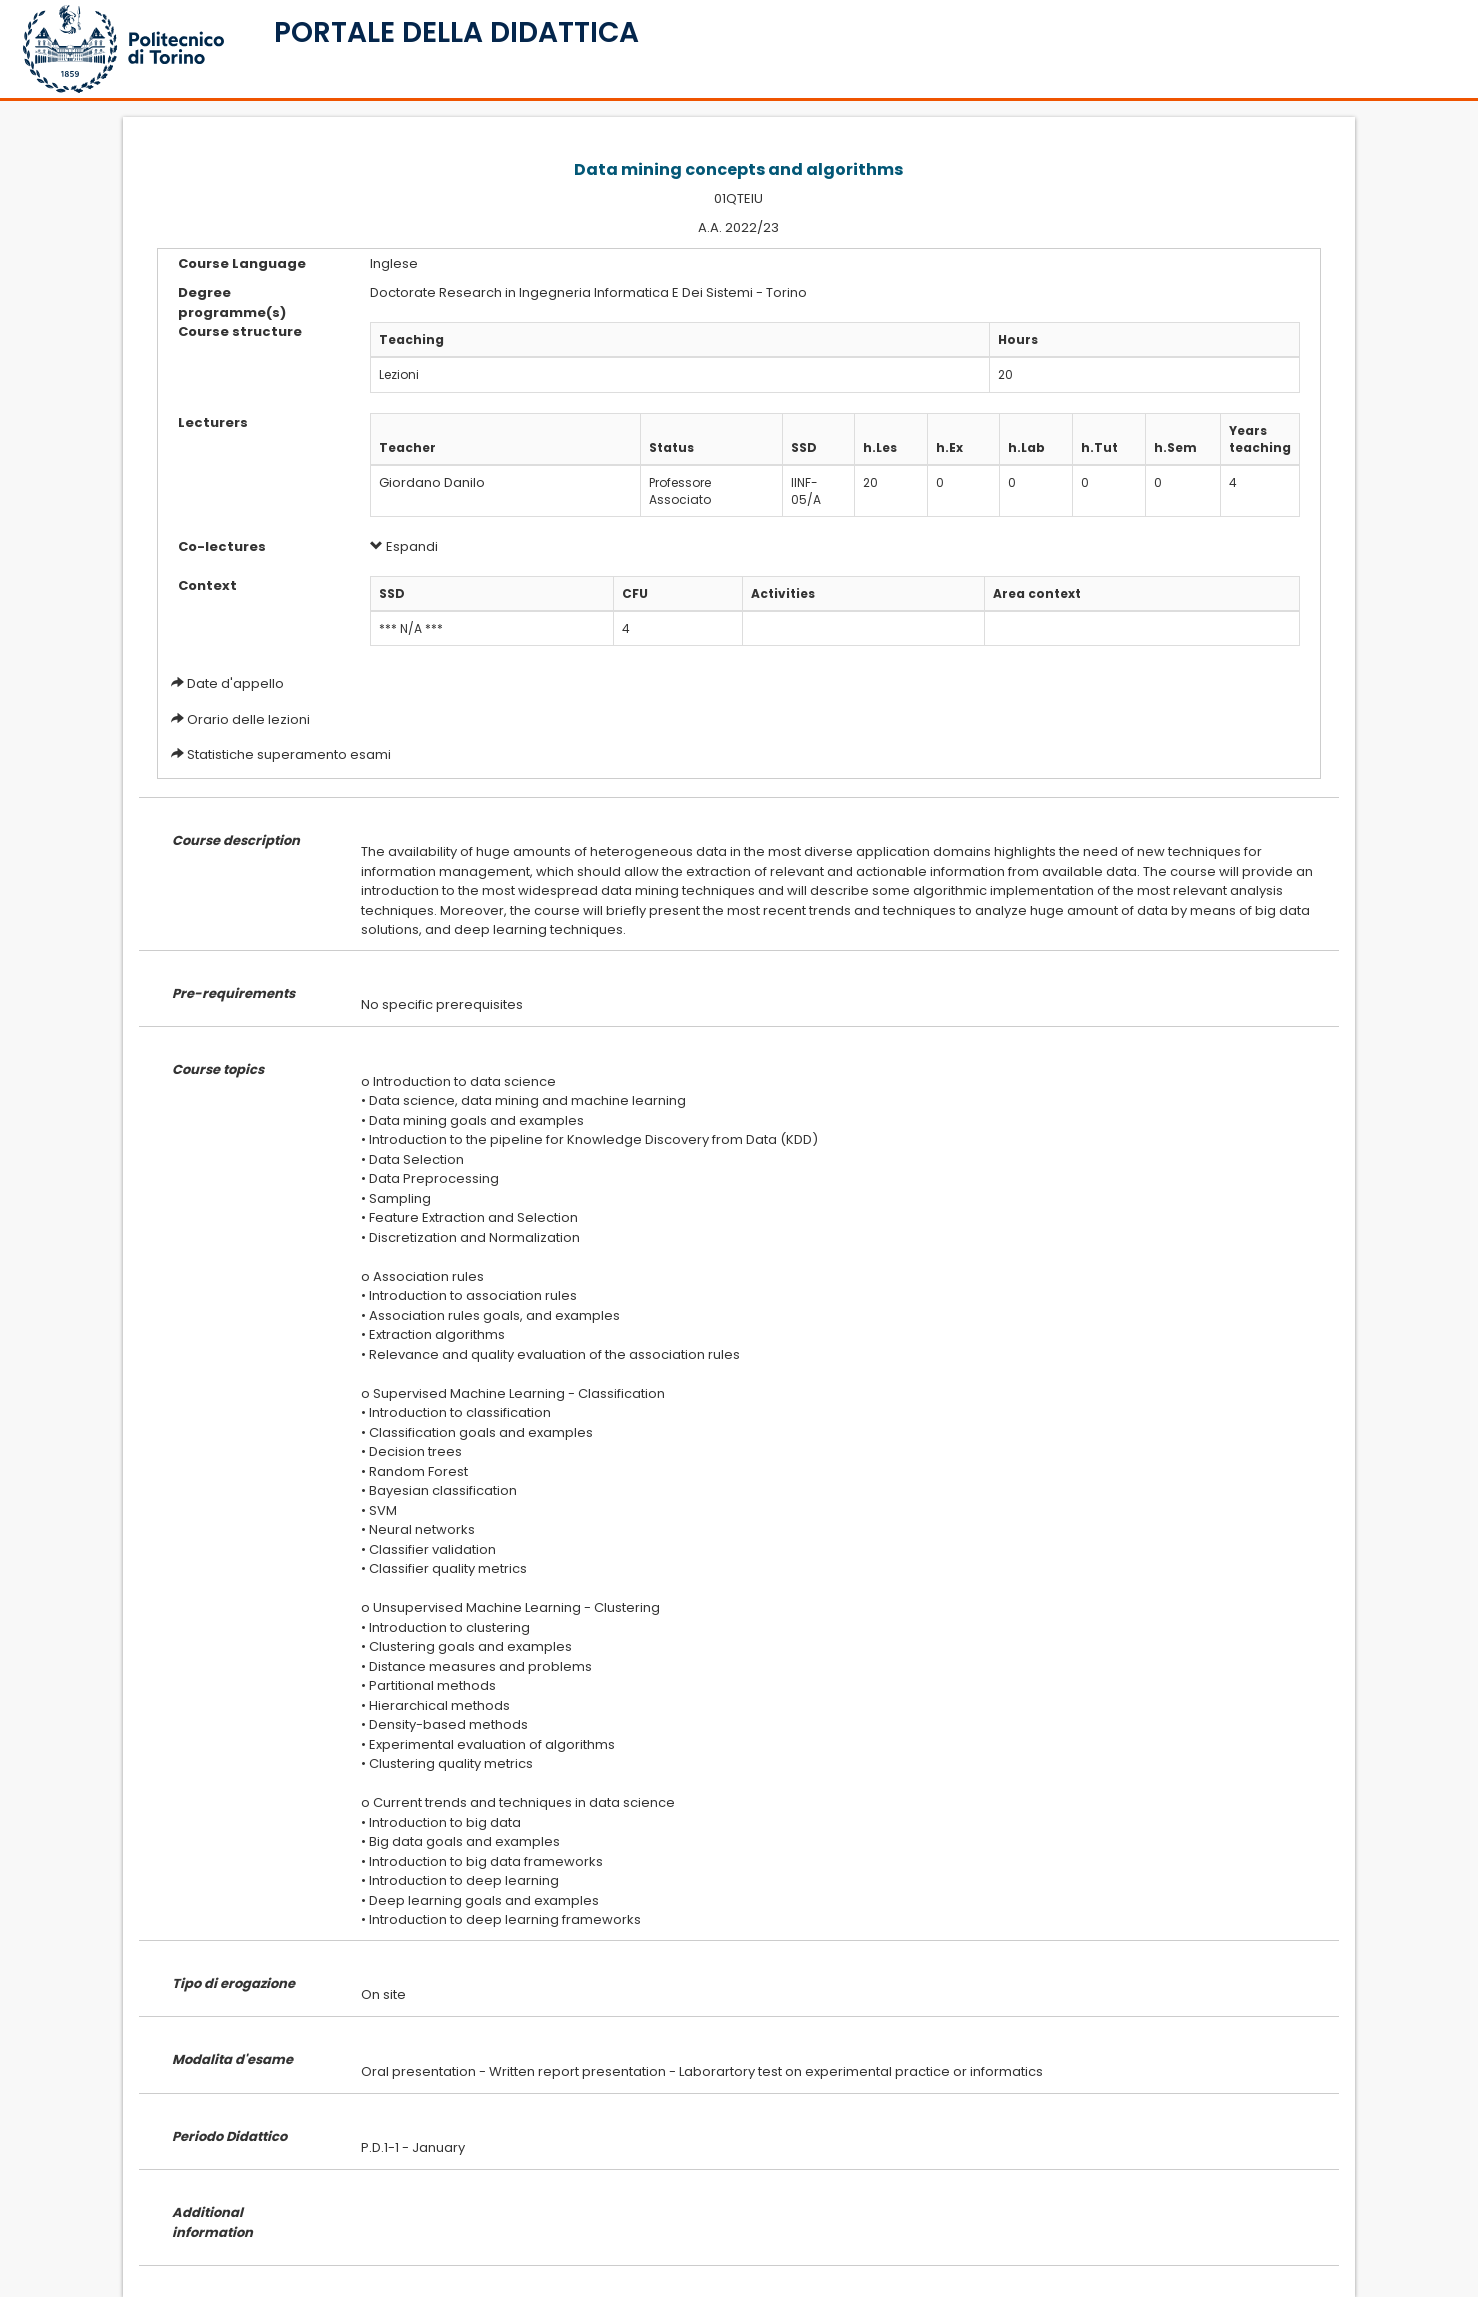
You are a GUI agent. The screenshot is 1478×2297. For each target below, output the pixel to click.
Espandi (404, 546)
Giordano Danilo (432, 482)
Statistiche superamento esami (289, 754)
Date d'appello (235, 683)
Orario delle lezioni (248, 719)
